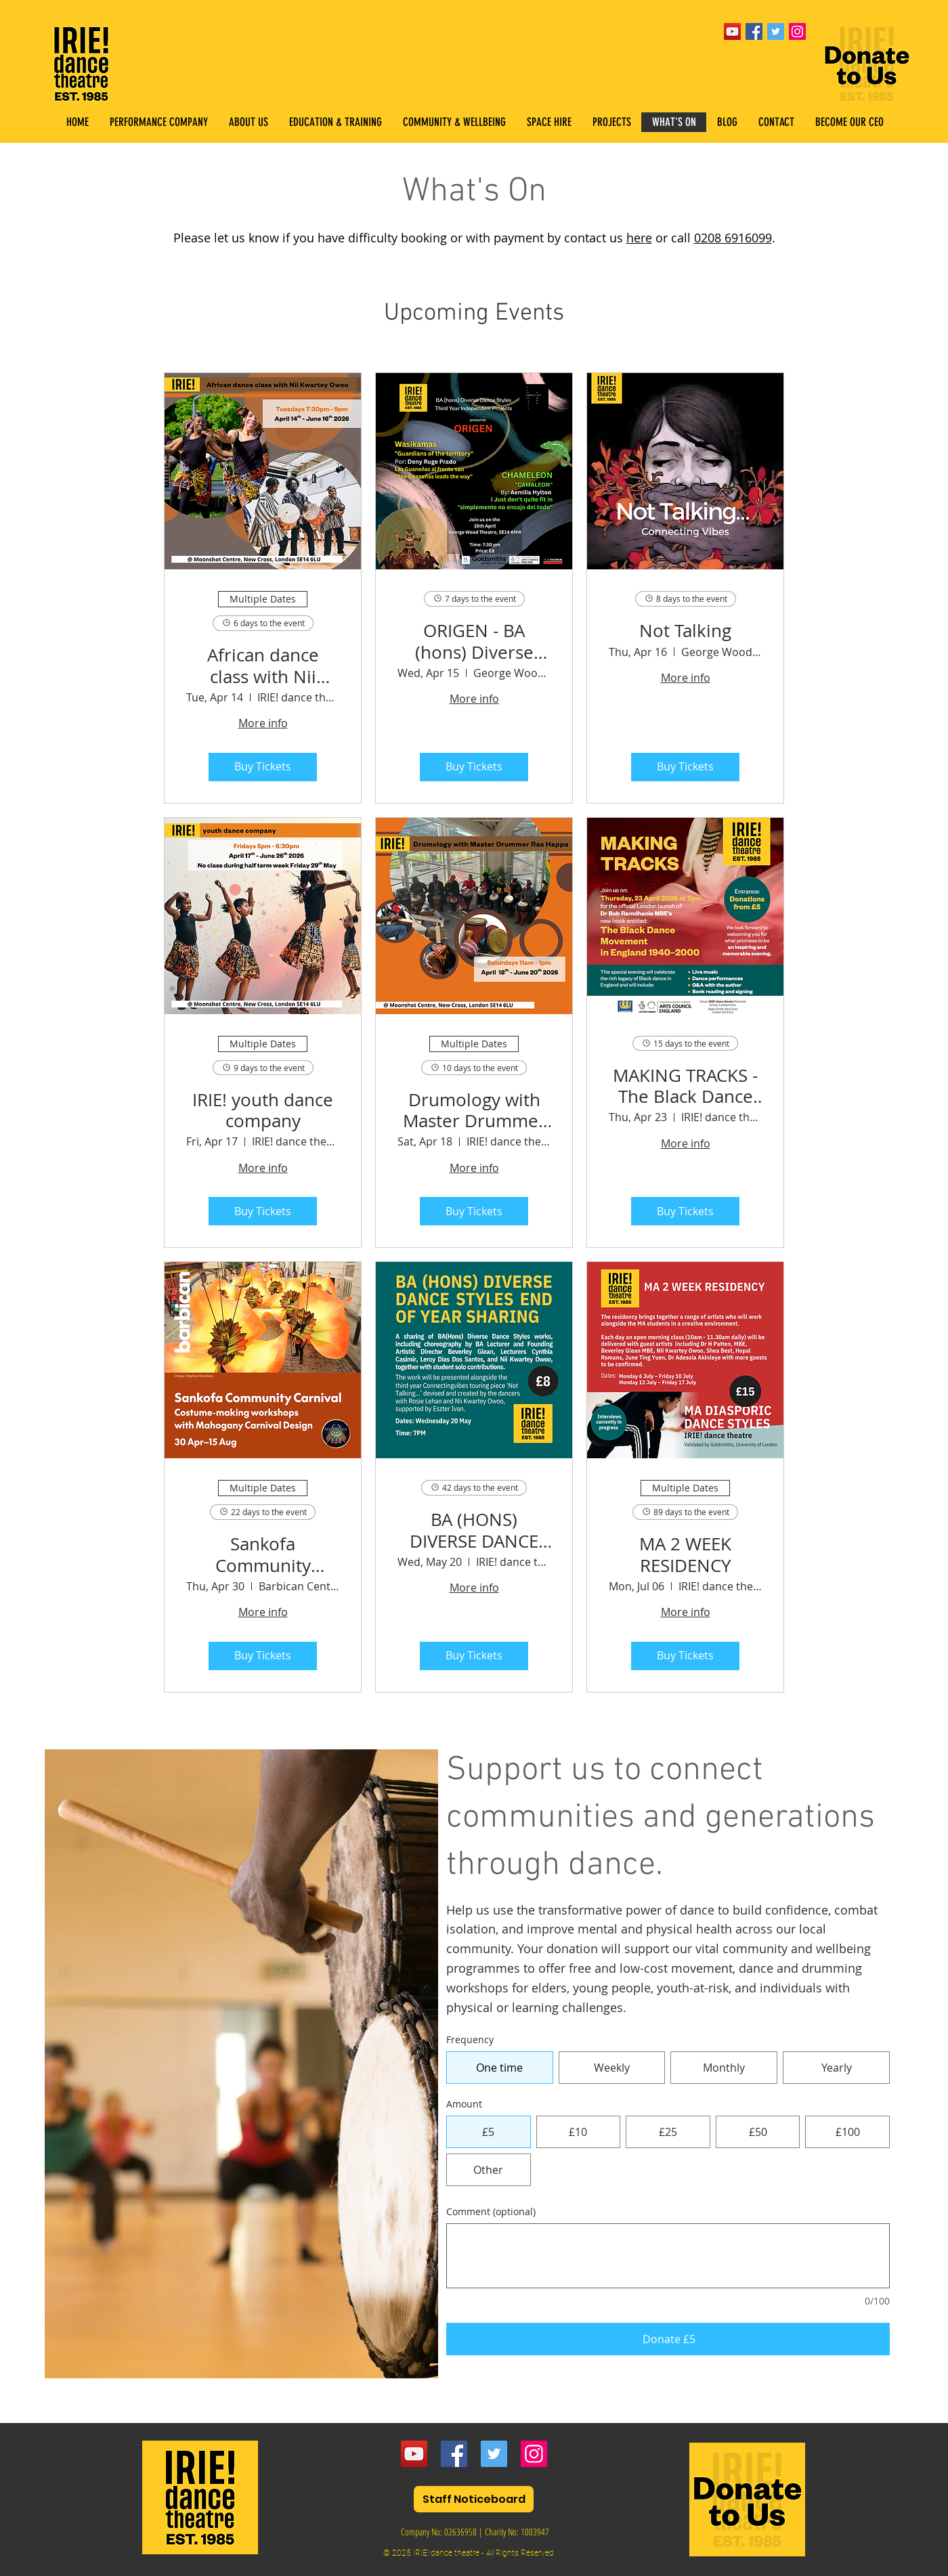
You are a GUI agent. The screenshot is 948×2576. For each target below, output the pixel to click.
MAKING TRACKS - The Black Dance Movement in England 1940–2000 (685, 1086)
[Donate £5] (668, 2339)
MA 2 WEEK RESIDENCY (685, 1554)
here (639, 238)
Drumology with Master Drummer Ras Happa (474, 1110)
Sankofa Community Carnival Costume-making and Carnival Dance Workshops (263, 1554)
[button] (335, 122)
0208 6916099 (733, 238)
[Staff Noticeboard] (474, 2499)
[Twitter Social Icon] (775, 31)
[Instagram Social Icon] (797, 31)
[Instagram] (534, 2454)
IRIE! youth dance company (262, 1110)
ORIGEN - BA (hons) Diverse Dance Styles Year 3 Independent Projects (474, 641)
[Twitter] (494, 2454)
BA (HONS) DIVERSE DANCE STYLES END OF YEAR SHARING (474, 1530)
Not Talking (685, 630)
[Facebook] (454, 2454)
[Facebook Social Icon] (754, 31)
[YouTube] (732, 31)
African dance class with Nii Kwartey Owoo (262, 665)
